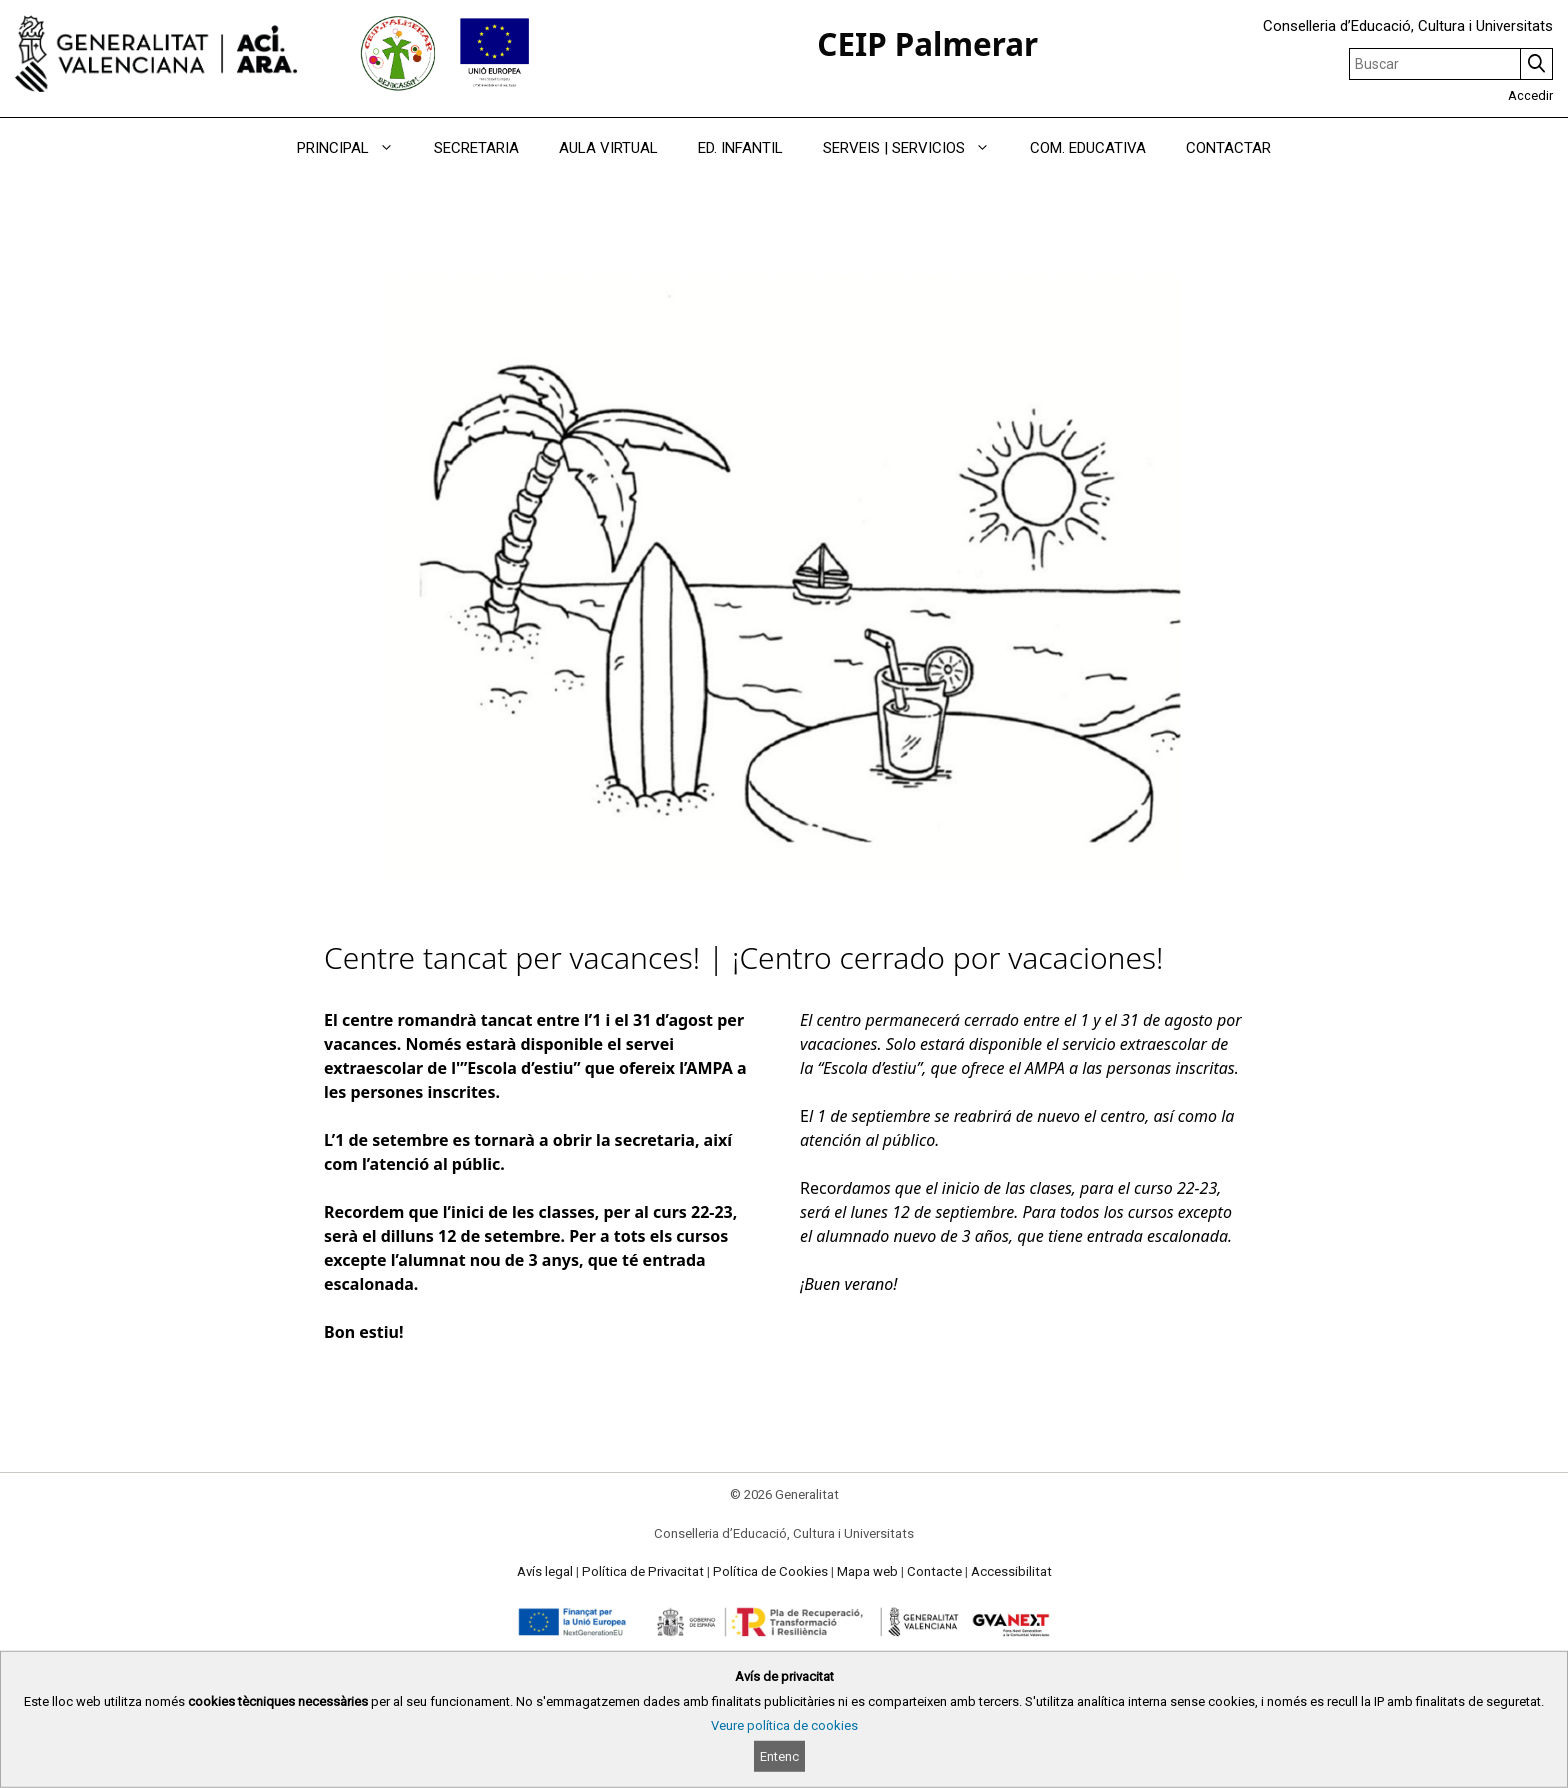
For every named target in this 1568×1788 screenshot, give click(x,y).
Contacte (934, 1571)
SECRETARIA (476, 148)
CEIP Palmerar (927, 43)
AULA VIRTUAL (608, 148)
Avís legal (545, 1571)
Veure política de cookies (784, 1725)
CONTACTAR (1228, 148)
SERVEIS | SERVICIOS (916, 148)
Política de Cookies (770, 1571)
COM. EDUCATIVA (1088, 148)
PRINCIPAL (355, 148)
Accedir (1530, 95)
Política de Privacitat (643, 1571)
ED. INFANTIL (740, 148)
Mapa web (867, 1571)
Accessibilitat (1011, 1571)
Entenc (779, 1756)
